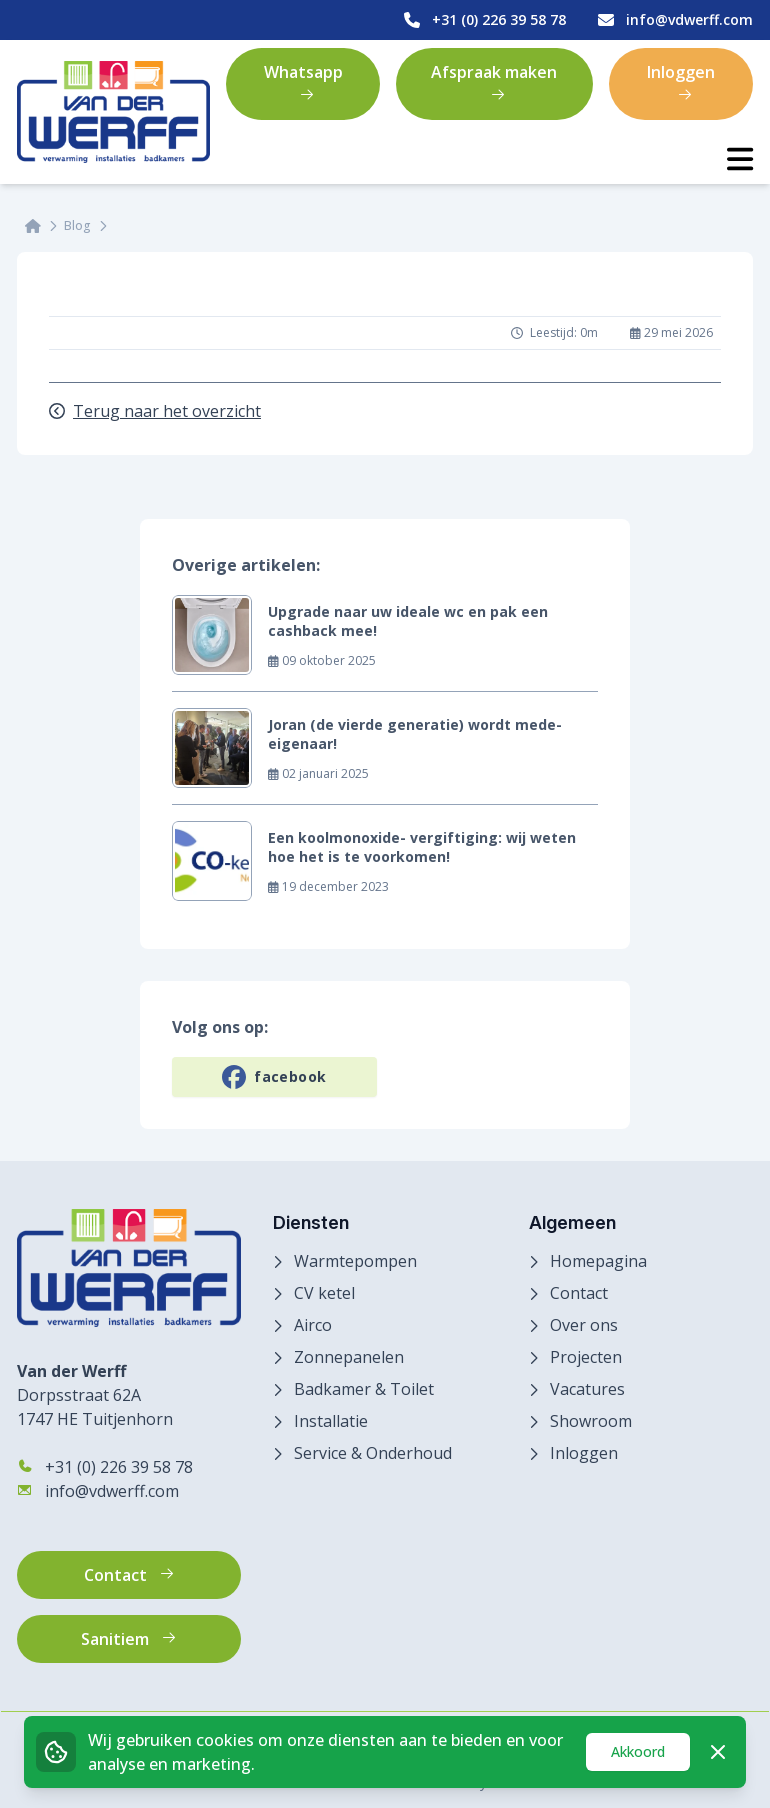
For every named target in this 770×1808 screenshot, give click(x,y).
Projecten (586, 1357)
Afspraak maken (494, 82)
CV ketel (324, 1293)
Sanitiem (129, 1639)
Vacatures (587, 1389)
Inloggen (681, 82)
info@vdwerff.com (98, 1491)
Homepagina (598, 1261)
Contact (579, 1293)
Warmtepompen (355, 1261)
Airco (313, 1325)
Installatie (331, 1421)
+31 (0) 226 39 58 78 (105, 1467)
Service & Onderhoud (373, 1453)
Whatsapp (303, 82)
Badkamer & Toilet (364, 1389)
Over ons (584, 1325)
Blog (77, 226)
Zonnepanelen (349, 1357)
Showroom (591, 1421)
